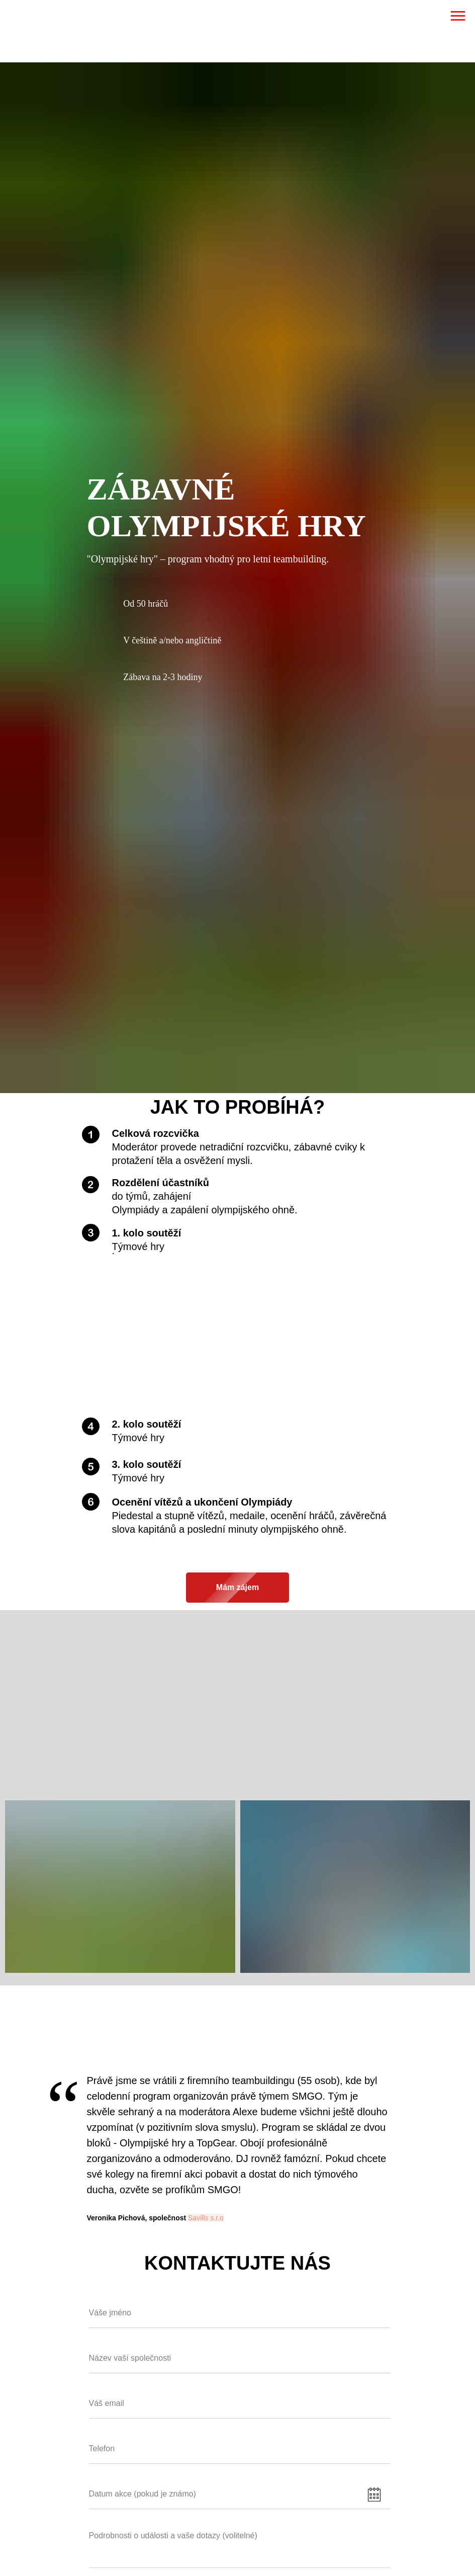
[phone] (240, 2449)
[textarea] (240, 2546)
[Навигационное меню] (458, 16)
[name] (240, 2313)
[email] (240, 2404)
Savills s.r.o (206, 2218)
